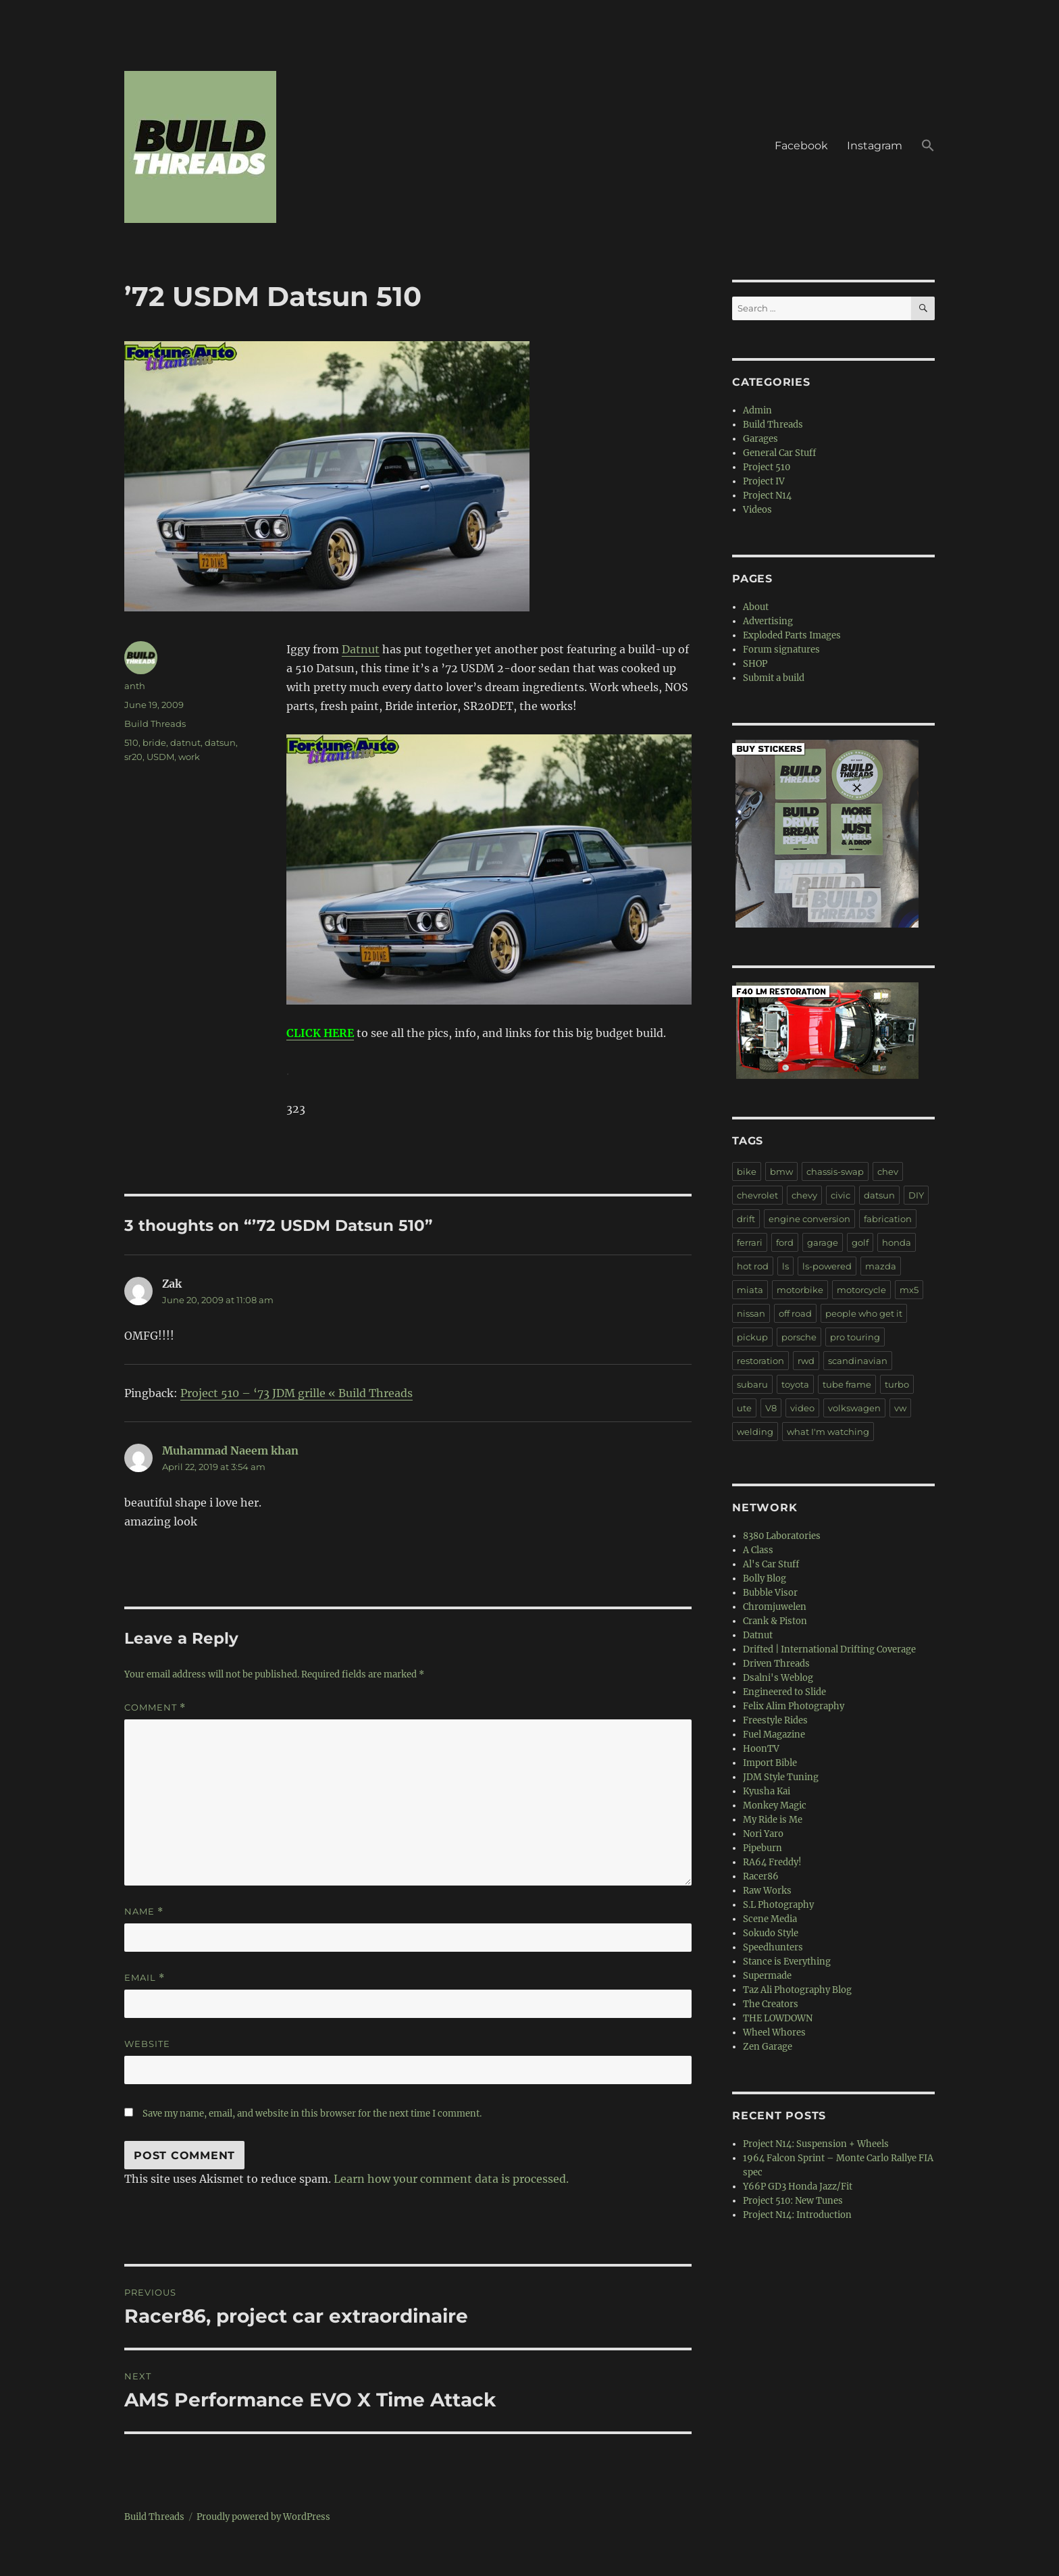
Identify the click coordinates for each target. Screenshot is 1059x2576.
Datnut (361, 649)
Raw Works (767, 1890)
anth (134, 685)
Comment (155, 1707)
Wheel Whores (774, 2032)
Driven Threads (776, 1663)
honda (896, 1242)
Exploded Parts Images (792, 635)
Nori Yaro (763, 1834)
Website (147, 2043)
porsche (799, 1337)
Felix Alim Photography (793, 1706)
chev (887, 1171)
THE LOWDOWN (777, 2018)
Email (144, 1978)
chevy (804, 1195)
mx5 (909, 1289)
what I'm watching (828, 1431)
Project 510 (766, 467)
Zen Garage (767, 2046)
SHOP (755, 664)
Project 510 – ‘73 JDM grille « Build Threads (296, 1393)
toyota (795, 1384)
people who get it (863, 1313)
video (802, 1408)
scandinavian (857, 1360)
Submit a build (773, 678)
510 (131, 742)
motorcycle (861, 1289)
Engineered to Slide (784, 1692)
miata (750, 1289)
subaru (752, 1384)
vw (900, 1408)
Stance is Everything (787, 1961)
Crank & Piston (775, 1621)
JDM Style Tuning (781, 1777)
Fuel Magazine (774, 1734)
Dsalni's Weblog (778, 1678)
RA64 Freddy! (772, 1862)
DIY (916, 1195)
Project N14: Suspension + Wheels (816, 2144)
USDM (160, 756)
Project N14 (767, 495)
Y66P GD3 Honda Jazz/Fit (797, 2186)
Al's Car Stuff (771, 1564)
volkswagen (854, 1408)
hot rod (753, 1266)
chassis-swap (835, 1171)
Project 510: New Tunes (793, 2200)
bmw (781, 1171)
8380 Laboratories (782, 1536)
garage (822, 1242)
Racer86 (761, 1876)
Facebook (801, 145)
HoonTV (761, 1748)
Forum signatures (781, 649)
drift (746, 1218)
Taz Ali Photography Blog (797, 1990)
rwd (806, 1360)
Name (143, 1911)
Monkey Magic (774, 1805)
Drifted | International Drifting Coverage (829, 1649)
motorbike (800, 1289)
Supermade (767, 1975)
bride (154, 742)
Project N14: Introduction (797, 2215)
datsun (220, 742)
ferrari (750, 1242)
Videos (757, 509)
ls (785, 1266)
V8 (771, 1408)
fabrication (888, 1218)
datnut (185, 742)
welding (755, 1431)
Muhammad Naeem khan (230, 1450)
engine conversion (809, 1218)
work (189, 756)
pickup (752, 1337)
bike (746, 1171)
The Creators (770, 2004)
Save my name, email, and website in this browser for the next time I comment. (312, 2113)
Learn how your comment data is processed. (451, 2179)
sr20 (133, 756)
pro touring (855, 1337)
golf (860, 1242)
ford (785, 1242)
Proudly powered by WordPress (263, 2517)
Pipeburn (762, 1848)
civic (840, 1195)
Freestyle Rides (775, 1720)
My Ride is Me (772, 1819)
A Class (758, 1550)
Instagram (874, 145)
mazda (880, 1266)
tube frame (847, 1384)
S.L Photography (778, 1905)
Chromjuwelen (774, 1607)
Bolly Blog (764, 1578)
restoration (760, 1360)
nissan (751, 1313)
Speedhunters (773, 1947)
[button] (928, 147)
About (756, 607)
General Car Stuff (779, 453)
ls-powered (827, 1266)
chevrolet (757, 1195)
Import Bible (770, 1763)
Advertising (768, 621)
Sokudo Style (770, 1933)
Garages (760, 439)
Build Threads (155, 723)
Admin (757, 410)
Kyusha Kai (766, 1791)
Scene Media (770, 1919)
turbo (897, 1384)
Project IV (764, 481)
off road (795, 1313)
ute (744, 1408)
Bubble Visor (770, 1592)
